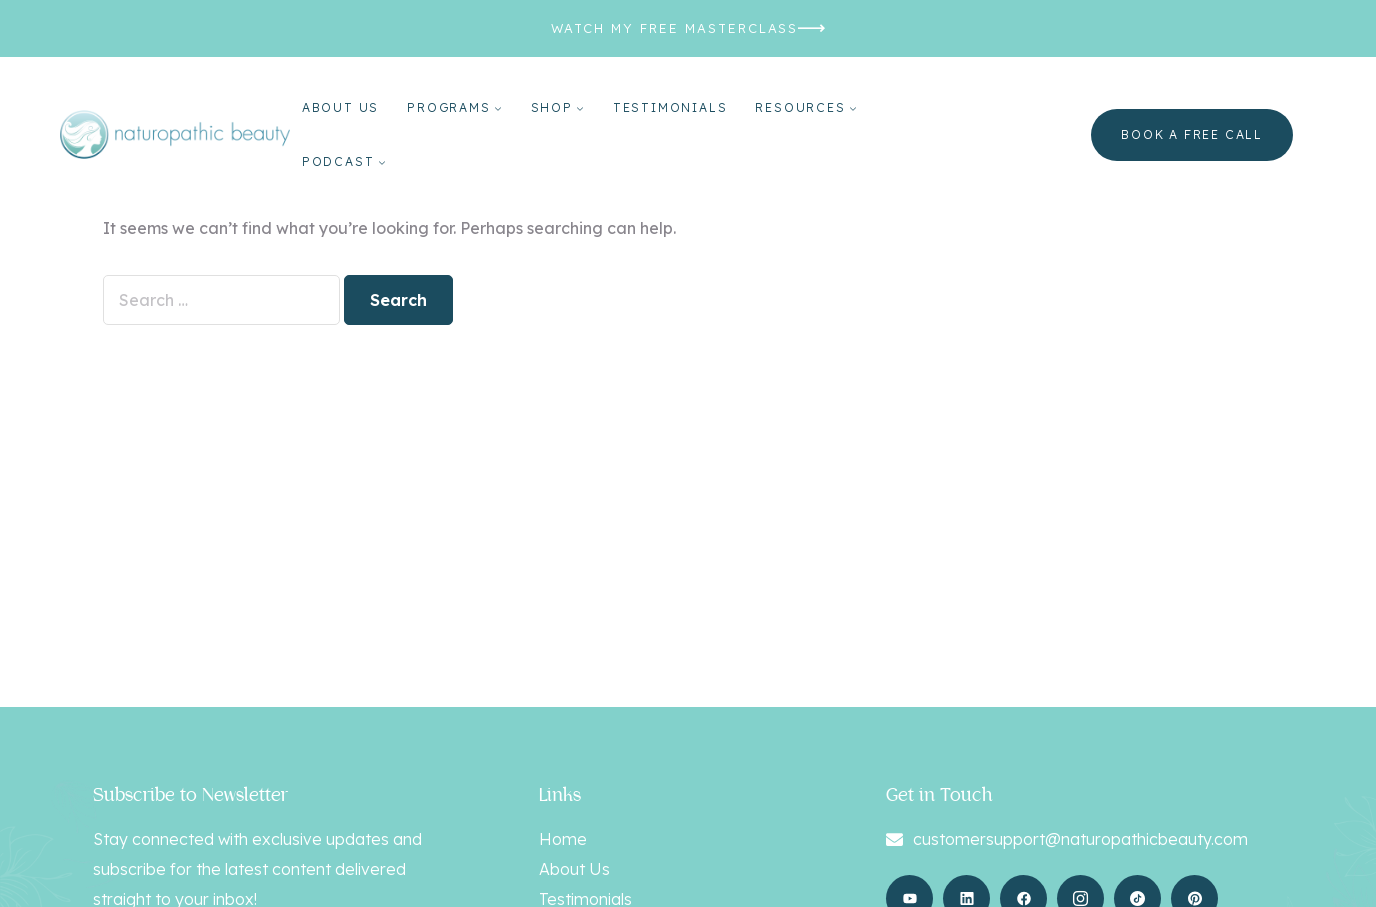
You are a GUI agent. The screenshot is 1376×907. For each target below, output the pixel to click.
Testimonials (670, 107)
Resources (800, 107)
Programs (448, 107)
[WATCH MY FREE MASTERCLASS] (811, 28)
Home (563, 839)
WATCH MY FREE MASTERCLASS (675, 28)
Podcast (338, 161)
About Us (340, 107)
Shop (552, 107)
